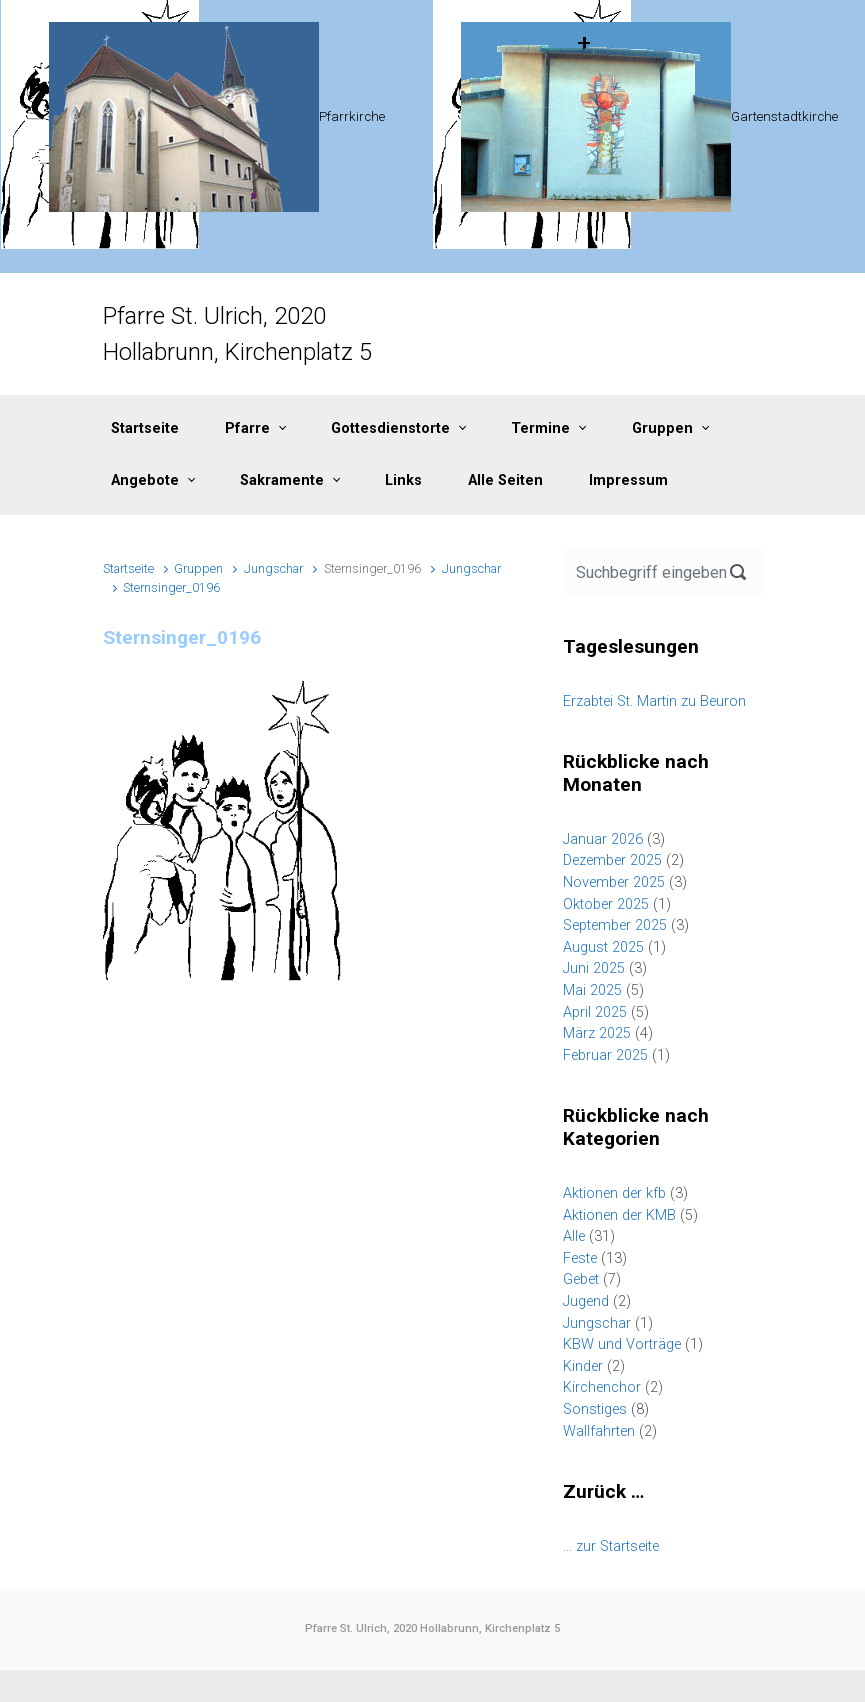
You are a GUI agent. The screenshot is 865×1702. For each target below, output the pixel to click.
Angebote (145, 480)
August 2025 (603, 947)
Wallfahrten (599, 1431)
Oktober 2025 (606, 904)
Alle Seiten (505, 480)
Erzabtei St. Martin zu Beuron (654, 701)
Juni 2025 (594, 968)
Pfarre (247, 428)
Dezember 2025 (612, 860)
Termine (540, 428)
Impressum (628, 480)
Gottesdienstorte (390, 428)
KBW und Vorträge (622, 1344)
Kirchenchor (602, 1387)
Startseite (145, 428)
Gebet (581, 1279)
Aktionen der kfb (614, 1193)
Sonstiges (595, 1409)
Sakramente (282, 480)
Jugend (586, 1301)
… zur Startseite (611, 1546)
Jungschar (273, 568)
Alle (574, 1236)
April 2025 (595, 1012)
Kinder (583, 1366)
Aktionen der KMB (619, 1215)
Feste (580, 1258)
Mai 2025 (592, 990)
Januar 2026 (603, 839)
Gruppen (662, 428)
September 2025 (615, 925)
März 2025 (597, 1033)
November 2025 (614, 882)
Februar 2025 (605, 1055)
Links (403, 480)
